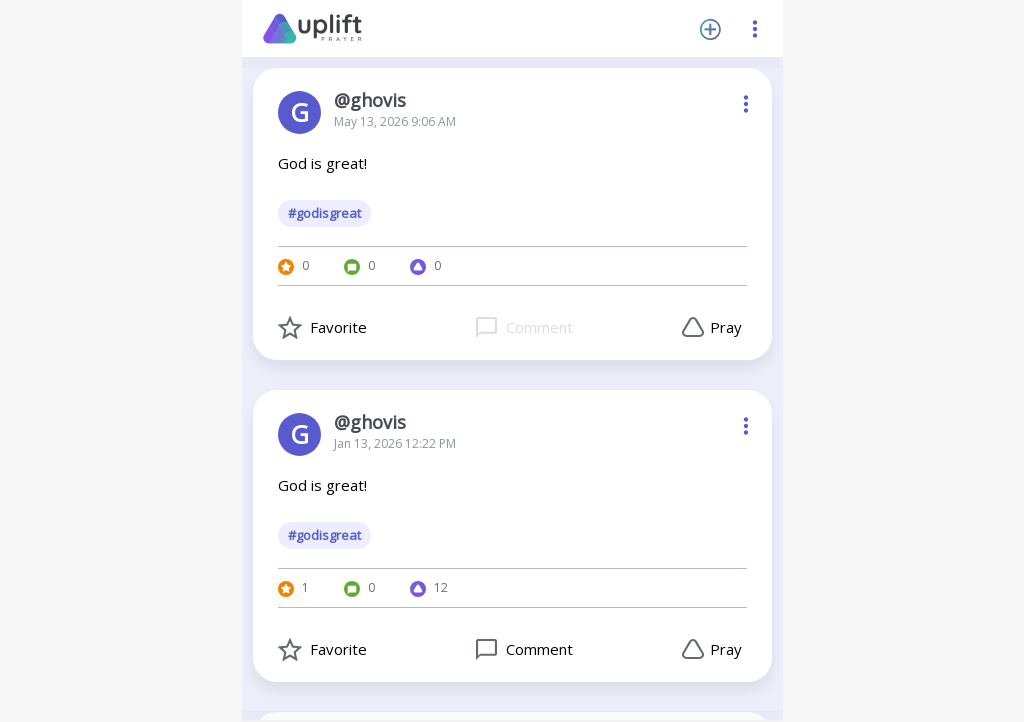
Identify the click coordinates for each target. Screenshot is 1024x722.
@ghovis (370, 100)
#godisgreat (324, 213)
